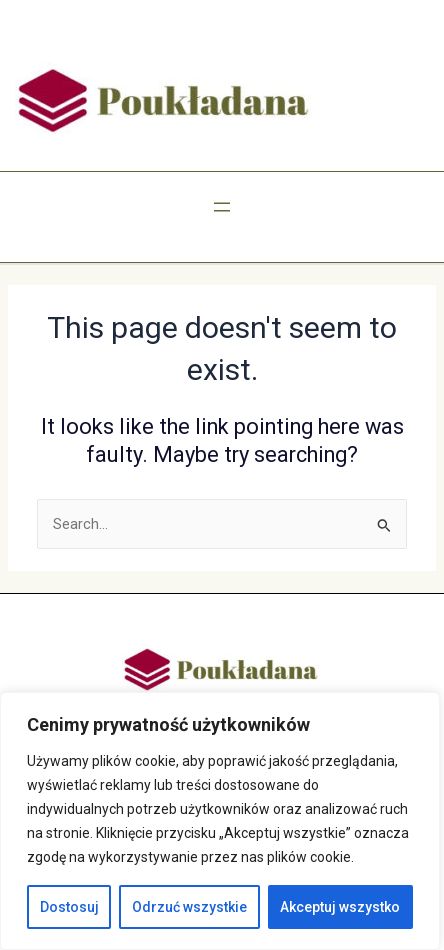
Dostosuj (69, 907)
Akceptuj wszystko (340, 907)
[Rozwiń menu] (222, 207)
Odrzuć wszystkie (189, 907)
